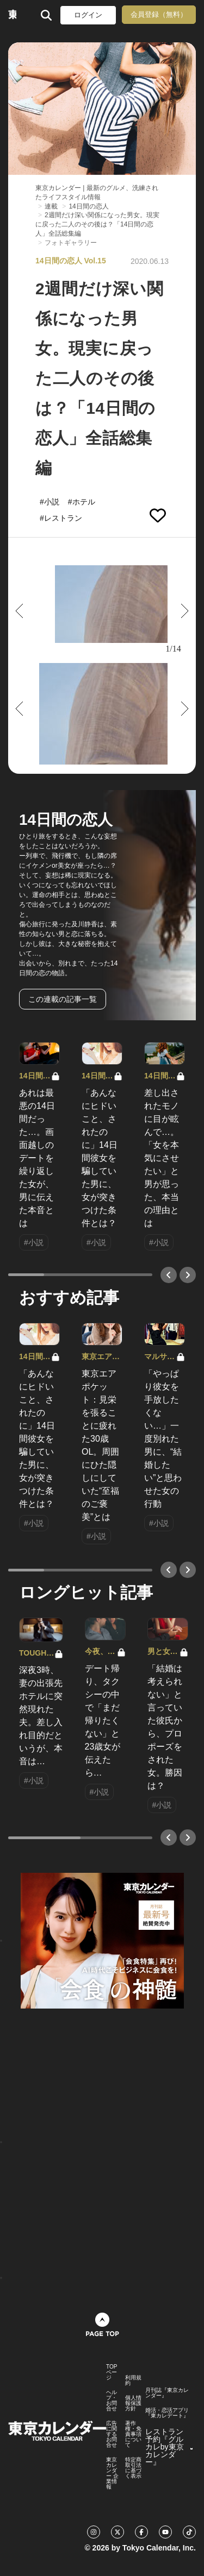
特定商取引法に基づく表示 (133, 2468)
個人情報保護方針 (133, 2403)
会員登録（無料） (159, 14)
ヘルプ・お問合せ (111, 2400)
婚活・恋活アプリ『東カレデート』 (167, 2413)
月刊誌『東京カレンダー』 (167, 2393)
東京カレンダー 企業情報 (112, 2473)
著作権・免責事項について (133, 2434)
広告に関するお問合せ (111, 2434)
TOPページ (111, 2372)
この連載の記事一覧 (62, 999)
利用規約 (133, 2380)
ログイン (88, 15)
